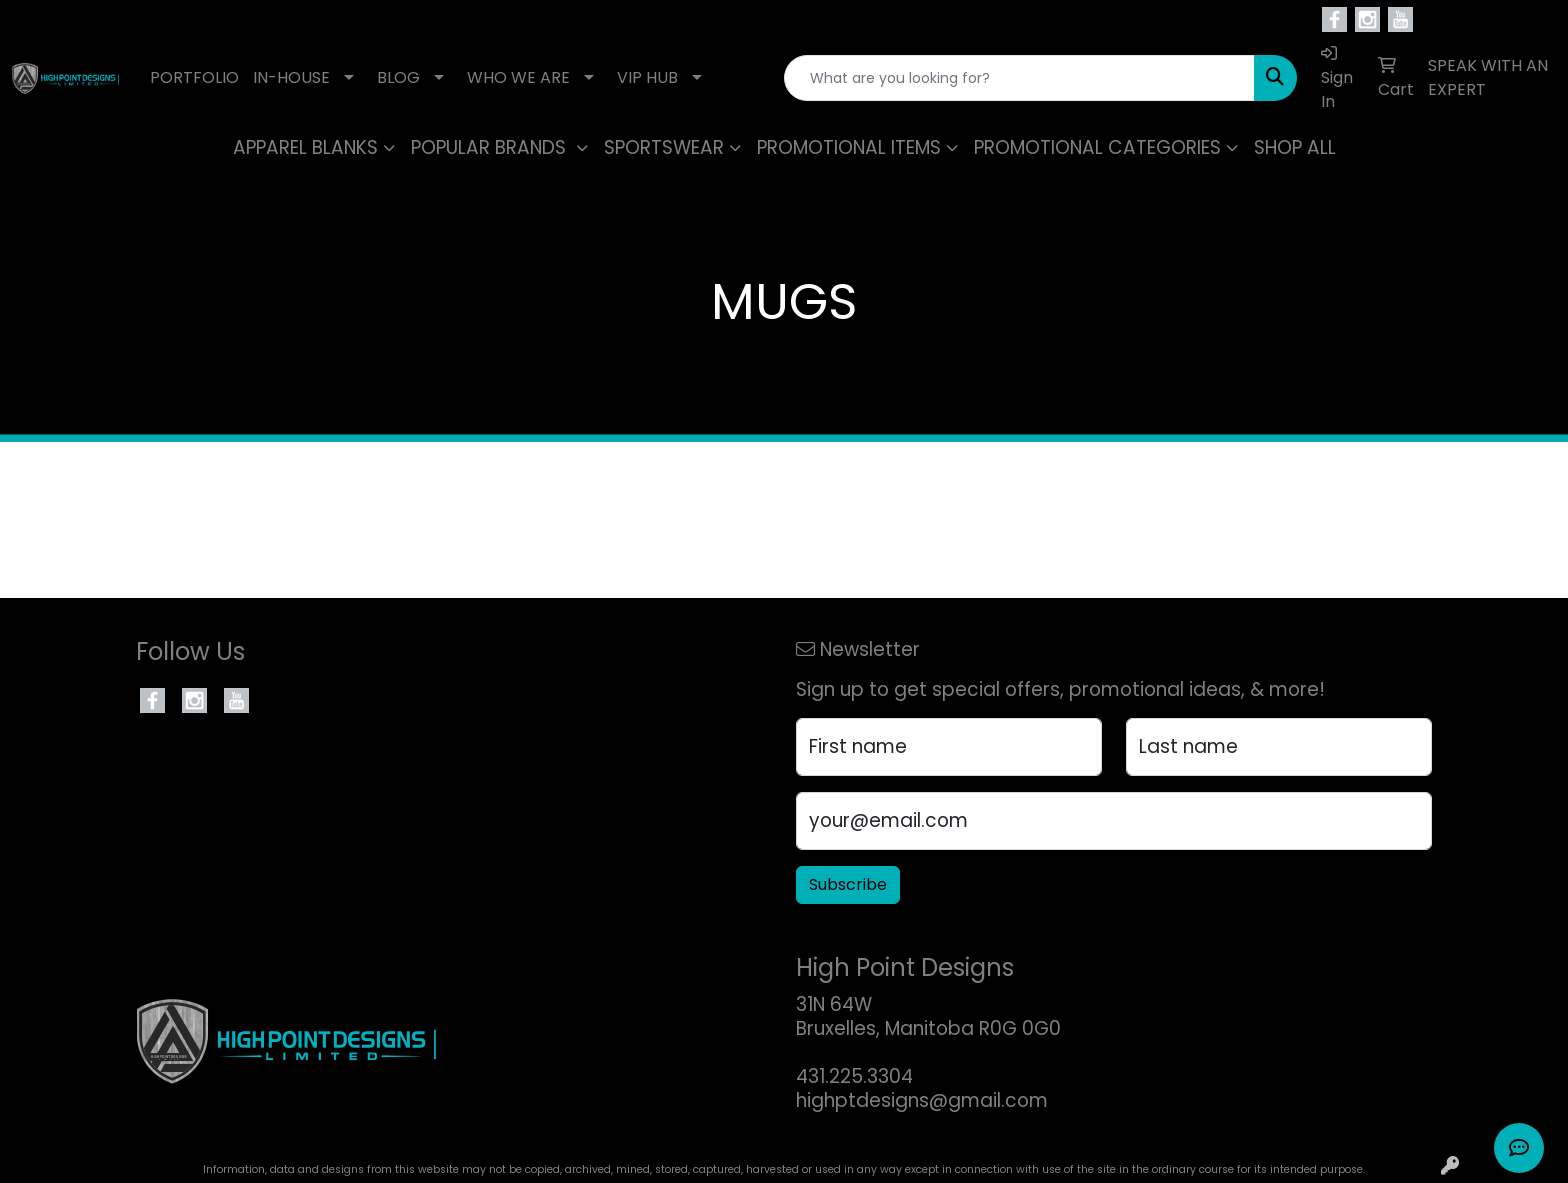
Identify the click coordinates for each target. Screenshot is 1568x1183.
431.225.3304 (854, 1076)
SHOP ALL (1295, 147)
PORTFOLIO (194, 77)
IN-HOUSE (291, 77)
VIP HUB (647, 77)
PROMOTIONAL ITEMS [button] (849, 147)
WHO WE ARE (518, 77)
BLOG (398, 77)
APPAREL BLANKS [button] (305, 147)
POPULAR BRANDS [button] (491, 147)
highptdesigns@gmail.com (922, 1100)
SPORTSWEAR (664, 147)
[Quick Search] (1019, 78)
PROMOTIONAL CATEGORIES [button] (1097, 147)
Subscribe (848, 884)
